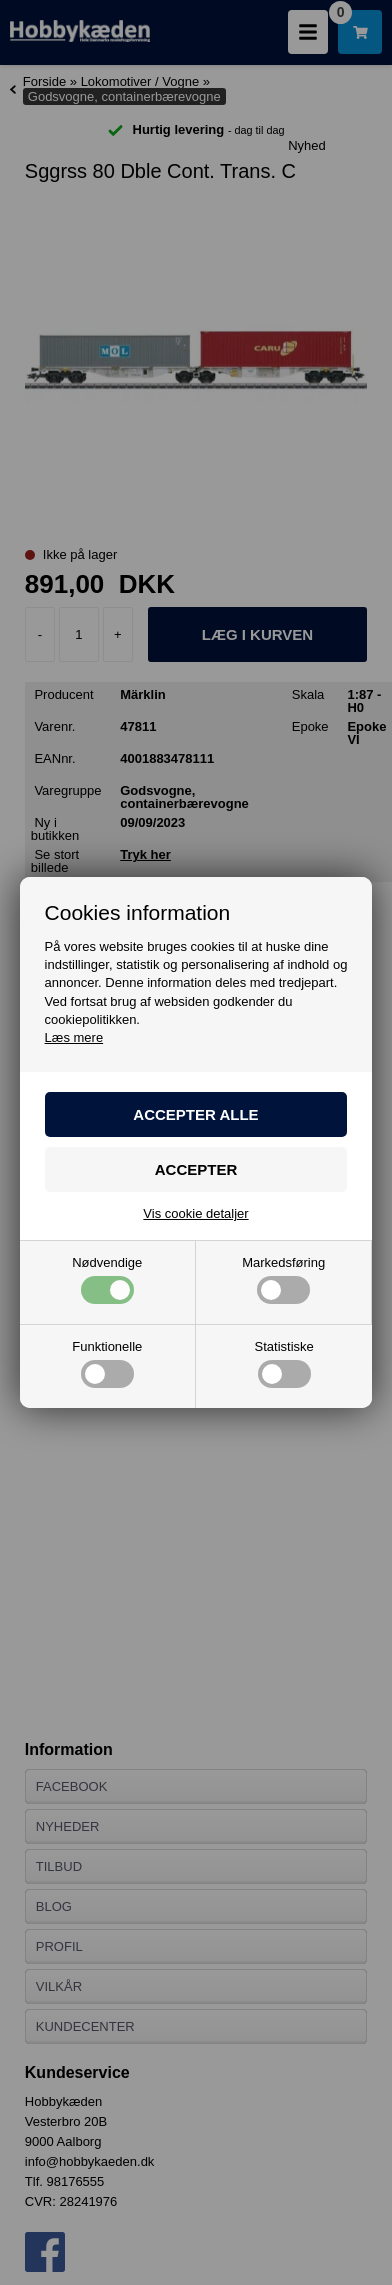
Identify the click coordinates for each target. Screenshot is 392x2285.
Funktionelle (107, 1364)
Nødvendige (107, 1280)
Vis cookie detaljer (195, 1213)
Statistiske (284, 1364)
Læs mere (74, 1037)
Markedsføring (283, 1280)
